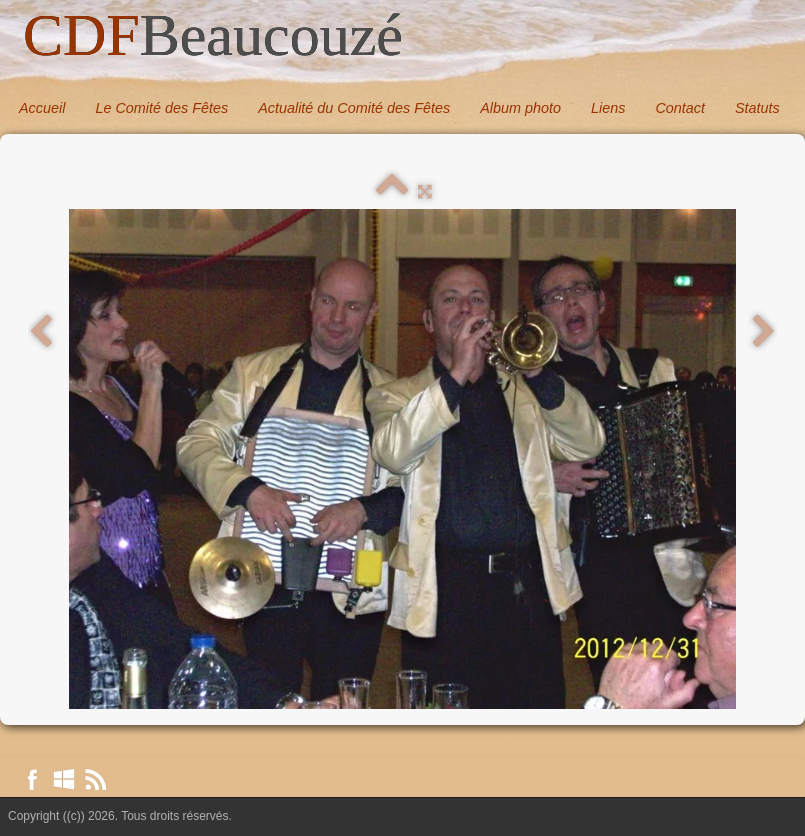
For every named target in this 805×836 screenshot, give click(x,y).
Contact (680, 108)
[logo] (213, 36)
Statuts (757, 108)
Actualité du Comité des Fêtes (354, 108)
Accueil (42, 108)
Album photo (520, 108)
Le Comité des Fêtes (161, 108)
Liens (608, 108)
